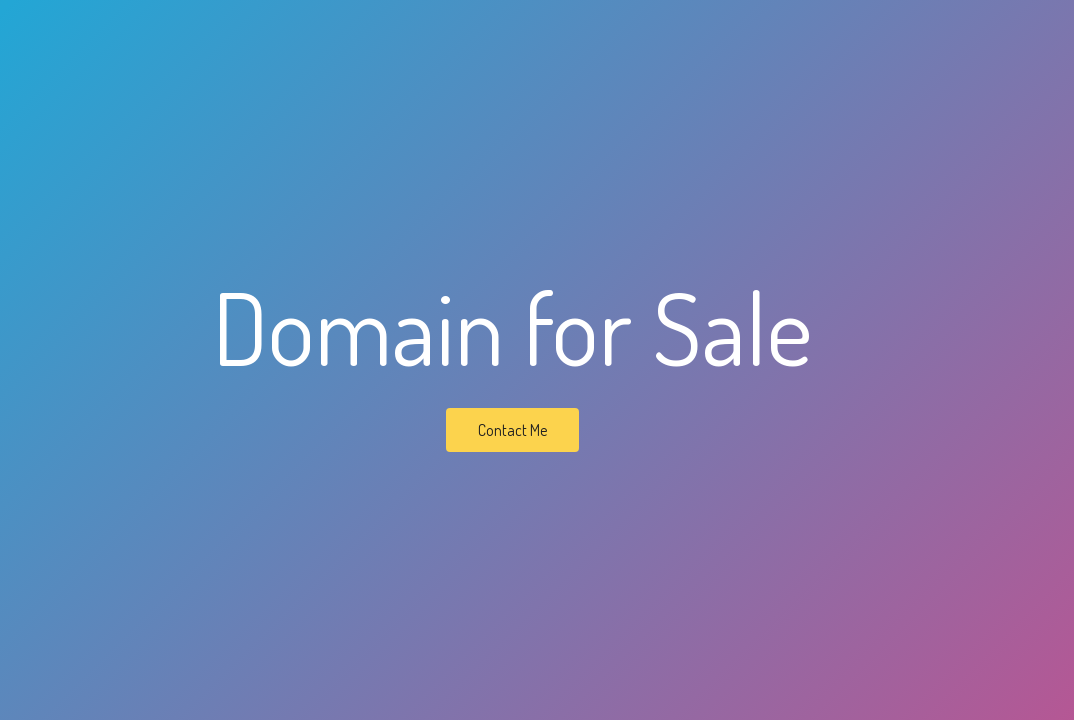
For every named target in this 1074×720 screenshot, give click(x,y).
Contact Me (512, 430)
